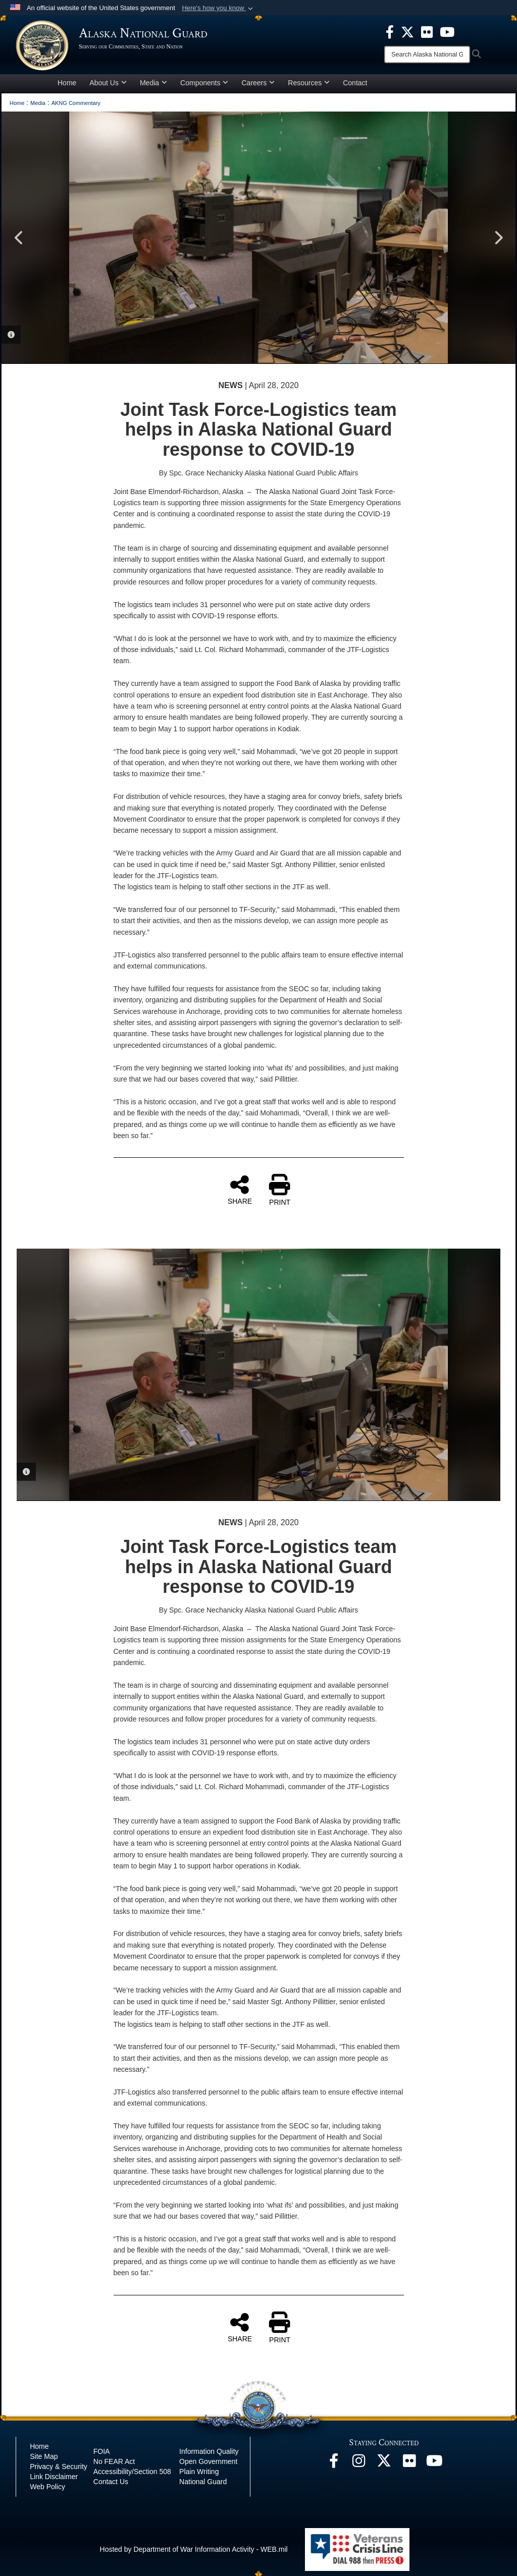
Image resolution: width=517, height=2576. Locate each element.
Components (204, 83)
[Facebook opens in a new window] (333, 2463)
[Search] (427, 54)
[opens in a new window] (390, 31)
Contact (355, 83)
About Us (108, 83)
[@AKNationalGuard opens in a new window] (384, 2463)
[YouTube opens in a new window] (434, 2463)
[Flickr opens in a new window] (409, 2463)
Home (67, 83)
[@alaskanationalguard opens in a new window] (359, 2463)
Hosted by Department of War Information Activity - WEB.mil (194, 2549)
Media (153, 83)
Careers (258, 83)
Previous (19, 238)
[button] (218, 8)
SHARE (240, 1189)
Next (498, 238)
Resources (309, 83)
